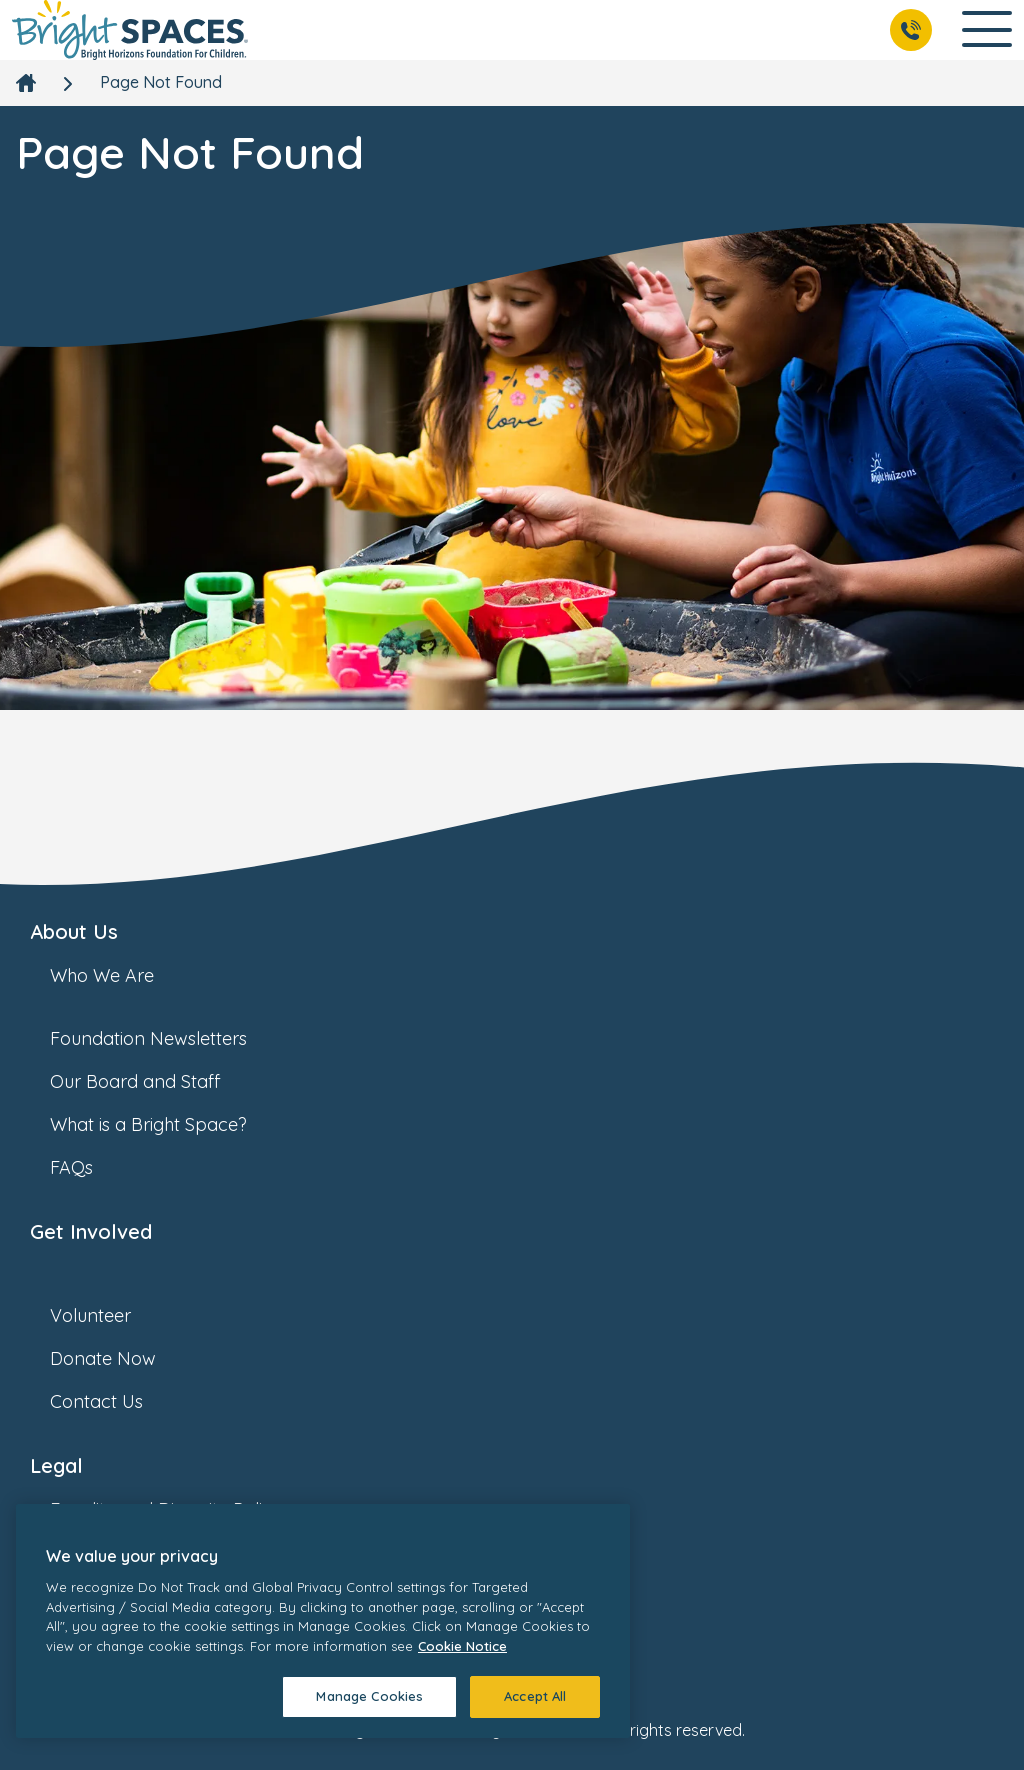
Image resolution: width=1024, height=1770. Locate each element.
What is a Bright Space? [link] (168, 1124)
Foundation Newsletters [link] (168, 1038)
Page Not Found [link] (161, 82)
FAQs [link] (91, 1167)
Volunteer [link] (110, 1315)
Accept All (535, 1696)
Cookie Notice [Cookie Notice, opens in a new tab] (462, 1646)
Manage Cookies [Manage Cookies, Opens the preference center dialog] (369, 1696)
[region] (323, 1621)
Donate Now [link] (123, 1358)
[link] (130, 30)
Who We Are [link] (122, 975)
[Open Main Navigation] (987, 30)
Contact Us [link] (116, 1401)
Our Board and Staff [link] (155, 1081)
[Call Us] (911, 30)
